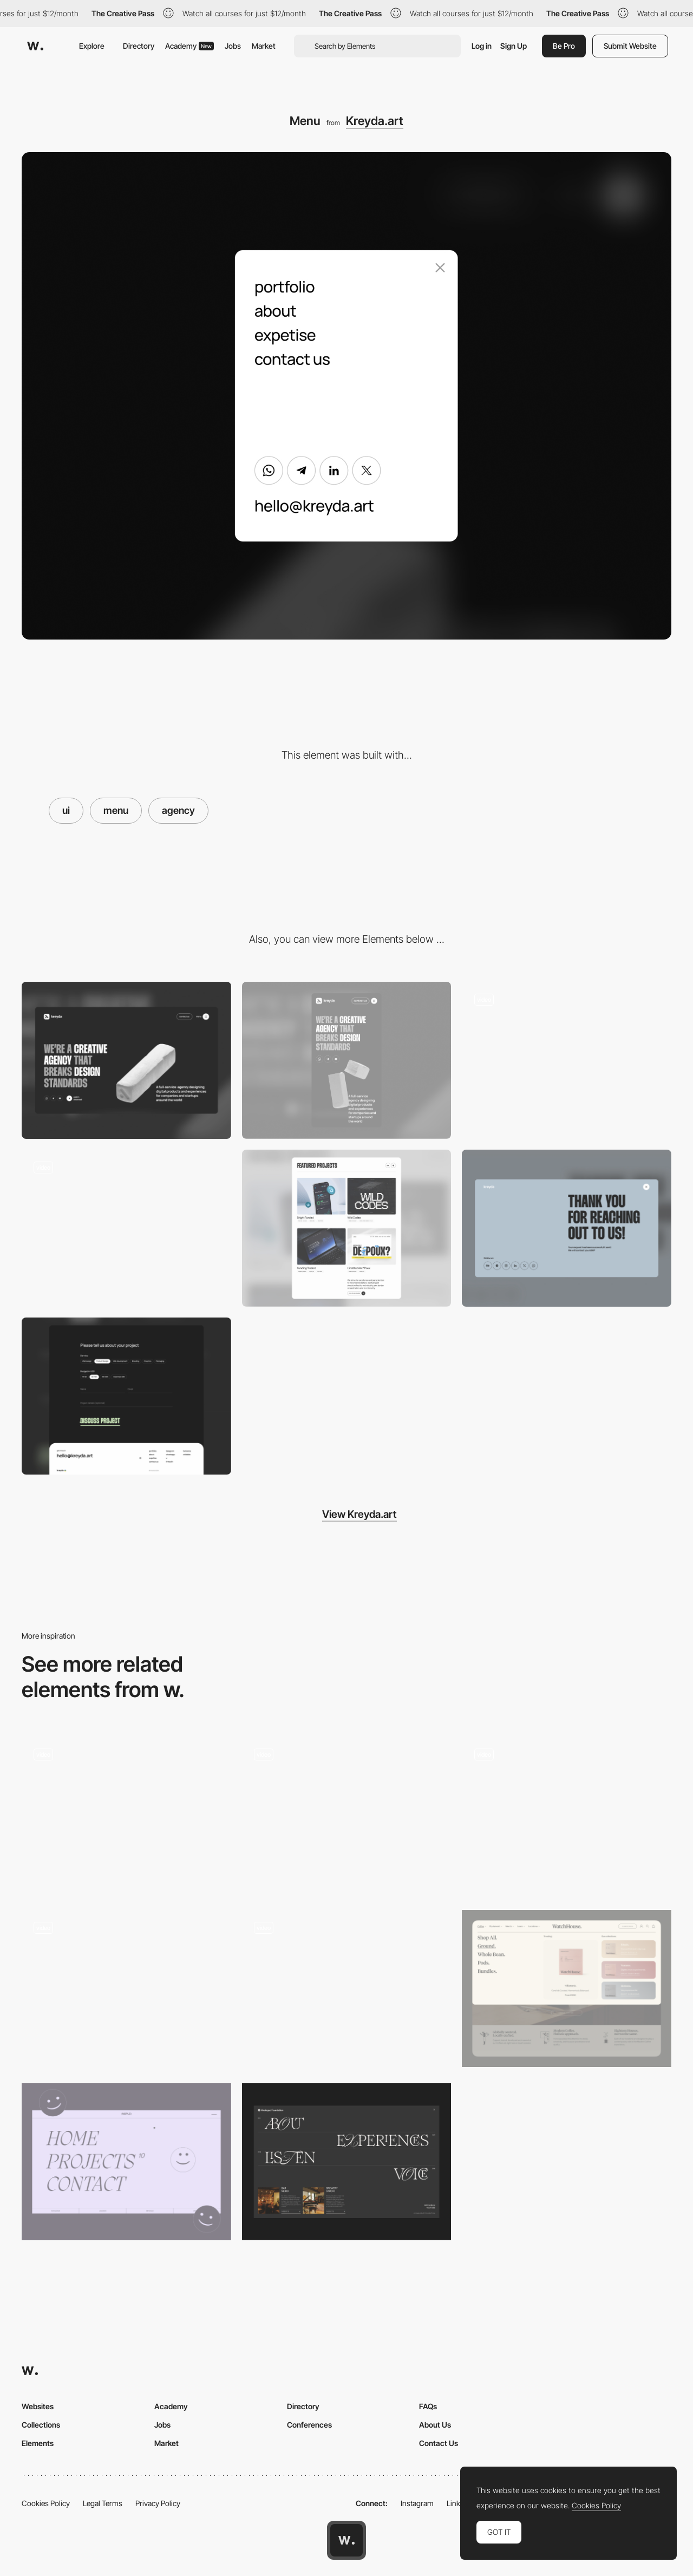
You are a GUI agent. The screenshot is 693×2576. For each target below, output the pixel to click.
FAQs (428, 2406)
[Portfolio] (347, 1228)
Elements (38, 2443)
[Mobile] (347, 1060)
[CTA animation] (566, 1060)
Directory (138, 45)
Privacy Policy (157, 2503)
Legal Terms (102, 2503)
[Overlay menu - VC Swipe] (126, 1984)
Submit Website (630, 45)
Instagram (417, 2503)
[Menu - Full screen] (126, 2161)
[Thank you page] (566, 1228)
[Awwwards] (35, 46)
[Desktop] (126, 1060)
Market (264, 45)
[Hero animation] (126, 1228)
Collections (41, 2424)
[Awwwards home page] (346, 2540)
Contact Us (438, 2443)
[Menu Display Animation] (347, 1815)
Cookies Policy (46, 2503)
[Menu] (347, 1988)
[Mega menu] (566, 1988)
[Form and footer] (126, 1396)
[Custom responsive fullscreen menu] (566, 1815)
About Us (435, 2424)
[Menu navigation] (126, 1815)
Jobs (233, 45)
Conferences (309, 2424)
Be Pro (564, 45)
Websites (38, 2406)
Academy (189, 45)
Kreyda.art (374, 121)
